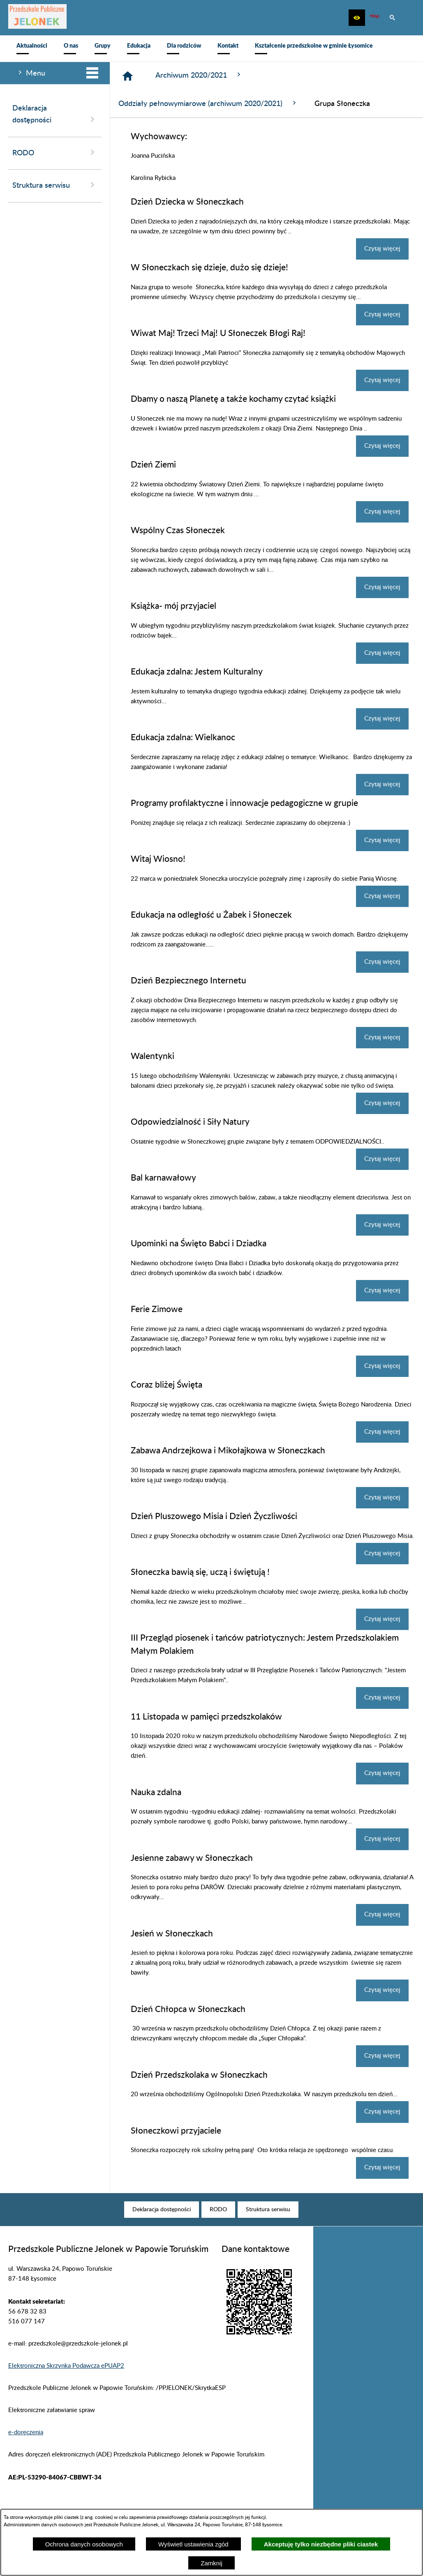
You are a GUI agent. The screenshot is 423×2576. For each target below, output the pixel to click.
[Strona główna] (127, 76)
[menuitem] (31, 48)
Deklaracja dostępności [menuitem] (54, 114)
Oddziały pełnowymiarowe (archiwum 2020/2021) (208, 103)
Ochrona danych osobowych (84, 2544)
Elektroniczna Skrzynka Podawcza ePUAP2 (66, 2366)
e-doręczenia (25, 2432)
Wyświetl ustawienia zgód (193, 2544)
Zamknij (211, 2563)
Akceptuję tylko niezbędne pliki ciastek (321, 2544)
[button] (357, 17)
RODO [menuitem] (54, 152)
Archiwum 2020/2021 (199, 75)
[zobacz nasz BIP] (374, 17)
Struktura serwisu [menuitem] (54, 185)
